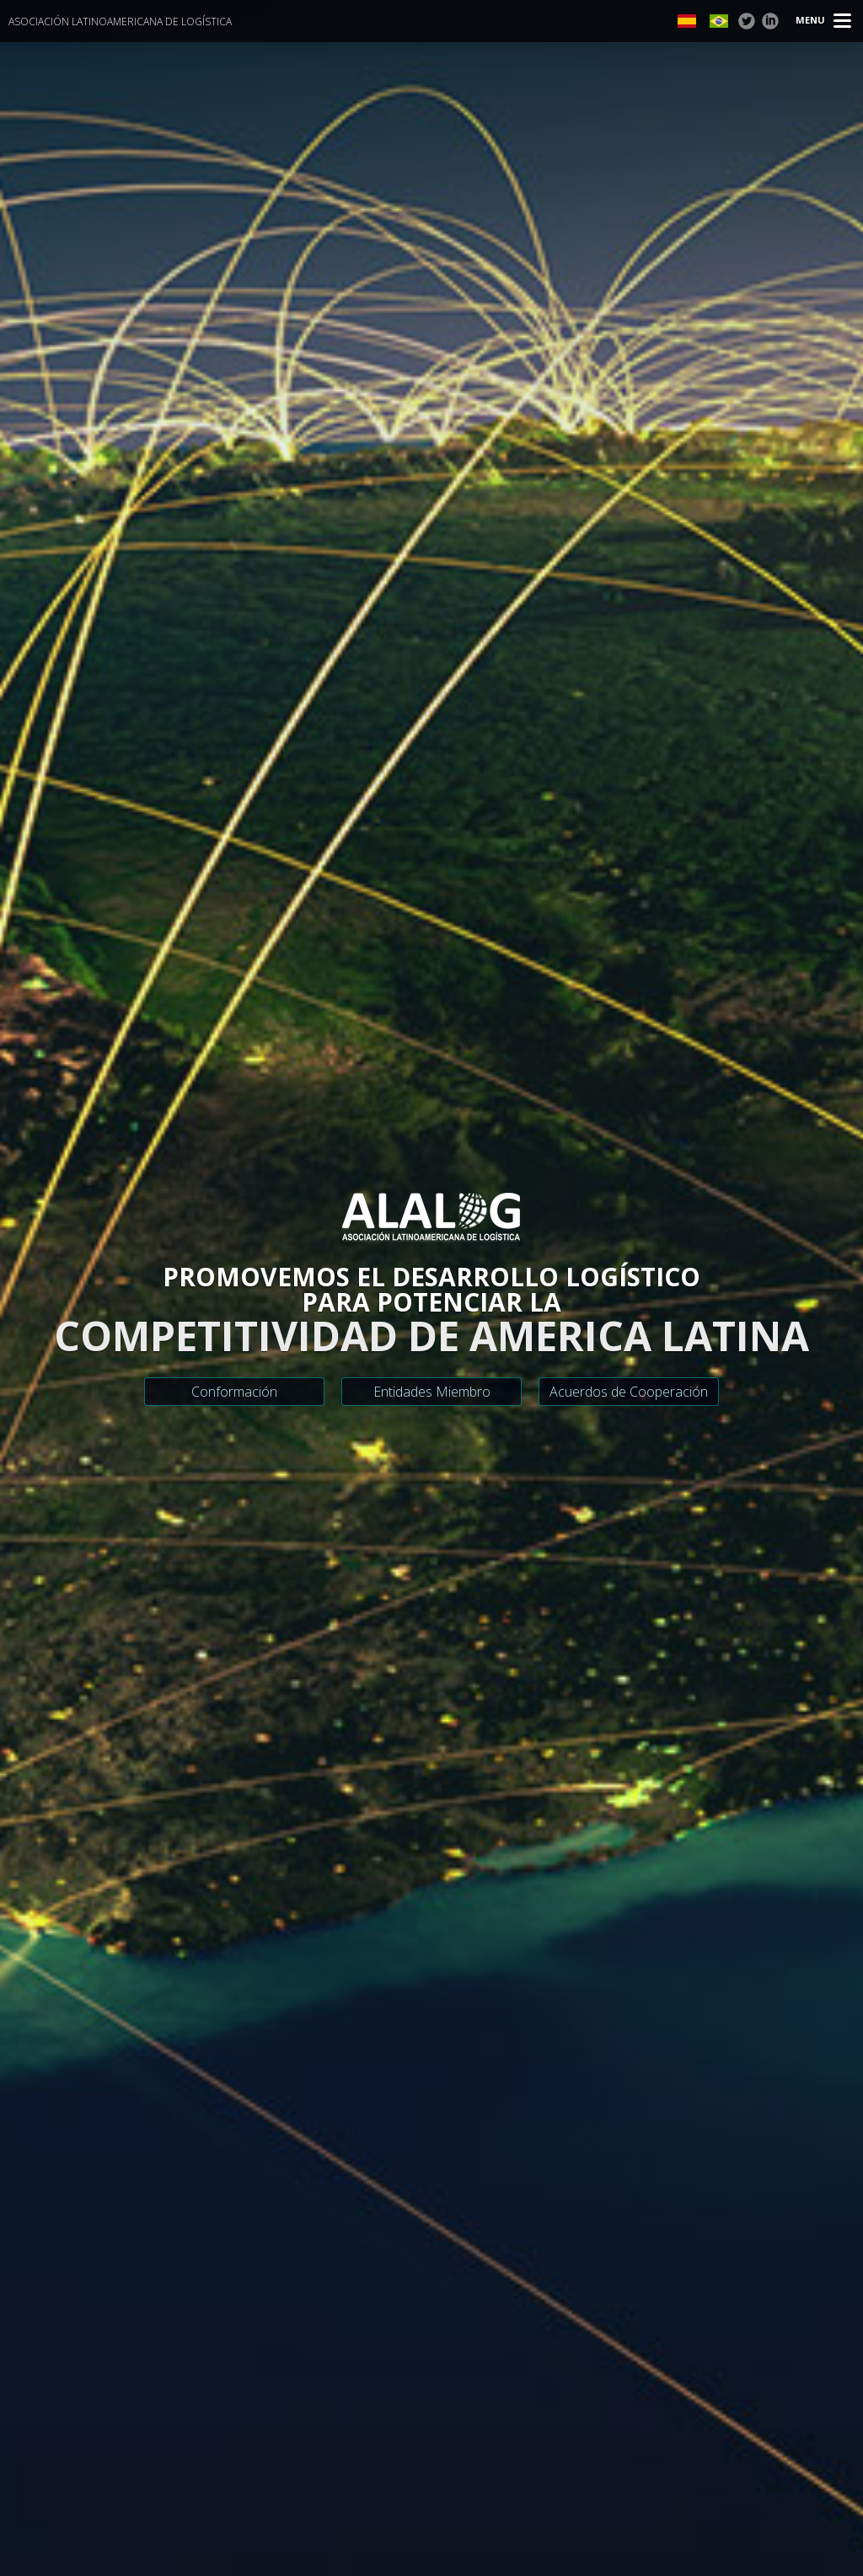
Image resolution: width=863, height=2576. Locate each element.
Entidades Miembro (431, 1391)
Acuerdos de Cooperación (628, 1391)
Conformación (234, 1391)
